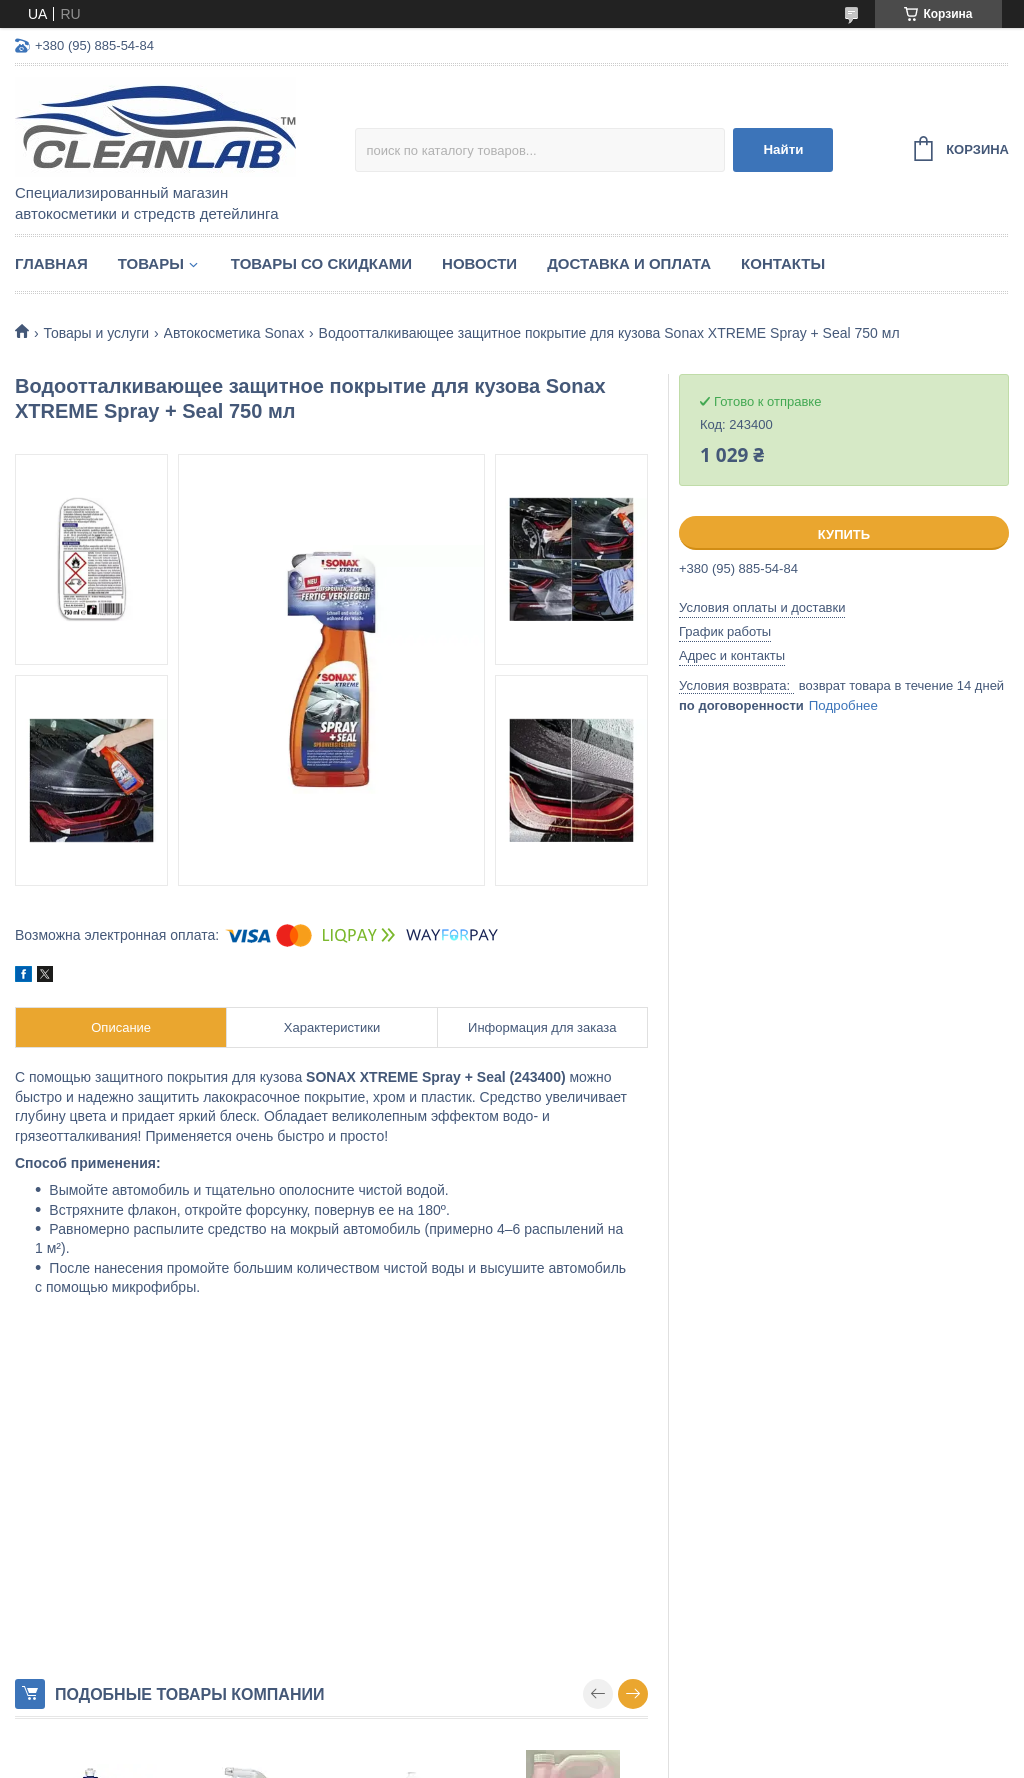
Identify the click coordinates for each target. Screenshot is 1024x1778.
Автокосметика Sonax (234, 333)
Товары (151, 263)
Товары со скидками (321, 263)
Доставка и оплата (629, 263)
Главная (51, 263)
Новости (479, 263)
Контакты (783, 263)
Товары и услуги (96, 333)
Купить (844, 534)
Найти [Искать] (783, 149)
